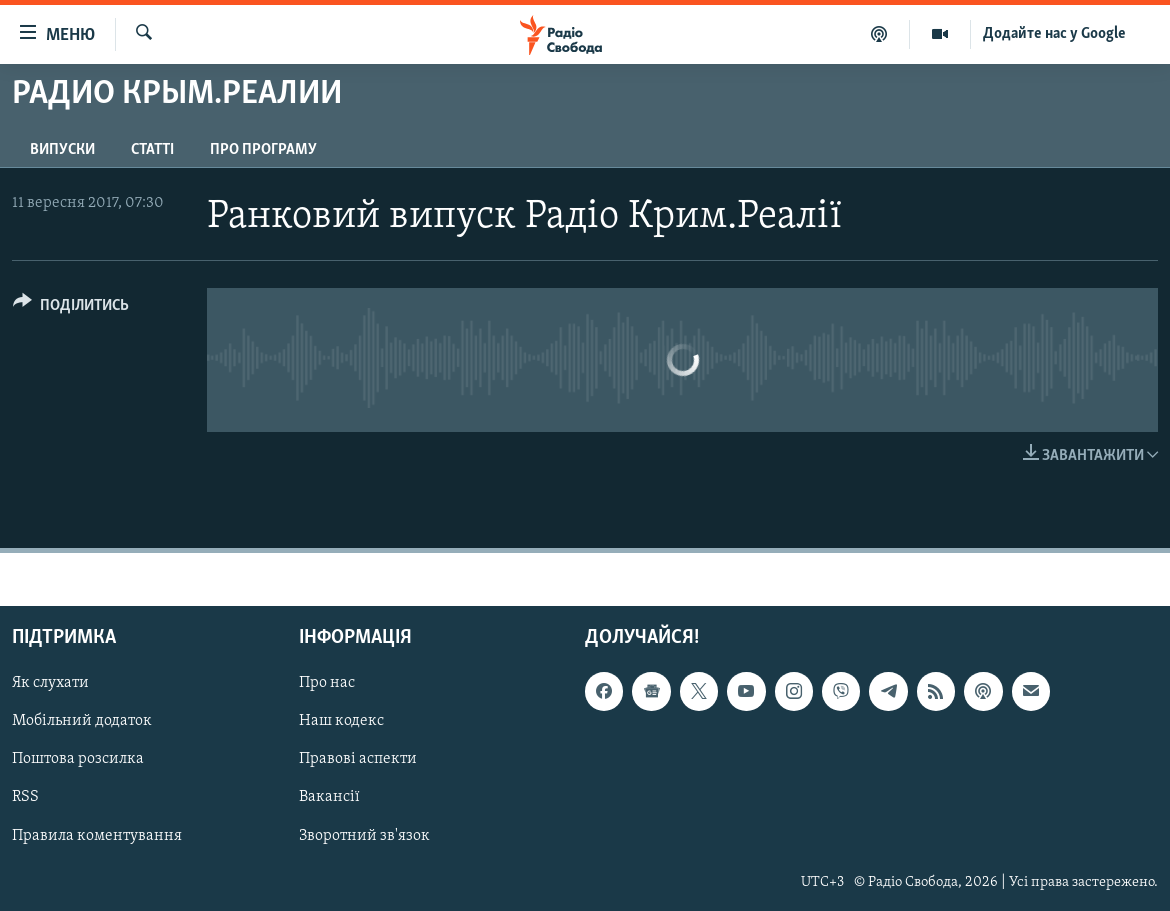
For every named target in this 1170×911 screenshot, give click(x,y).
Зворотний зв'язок (364, 836)
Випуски (62, 150)
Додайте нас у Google (1054, 34)
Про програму (263, 150)
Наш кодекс (341, 722)
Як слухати (50, 684)
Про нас (327, 684)
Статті (152, 150)
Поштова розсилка (78, 760)
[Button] (71, 308)
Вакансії (329, 798)
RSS (25, 798)
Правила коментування (97, 836)
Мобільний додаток (82, 722)
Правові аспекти (358, 760)
